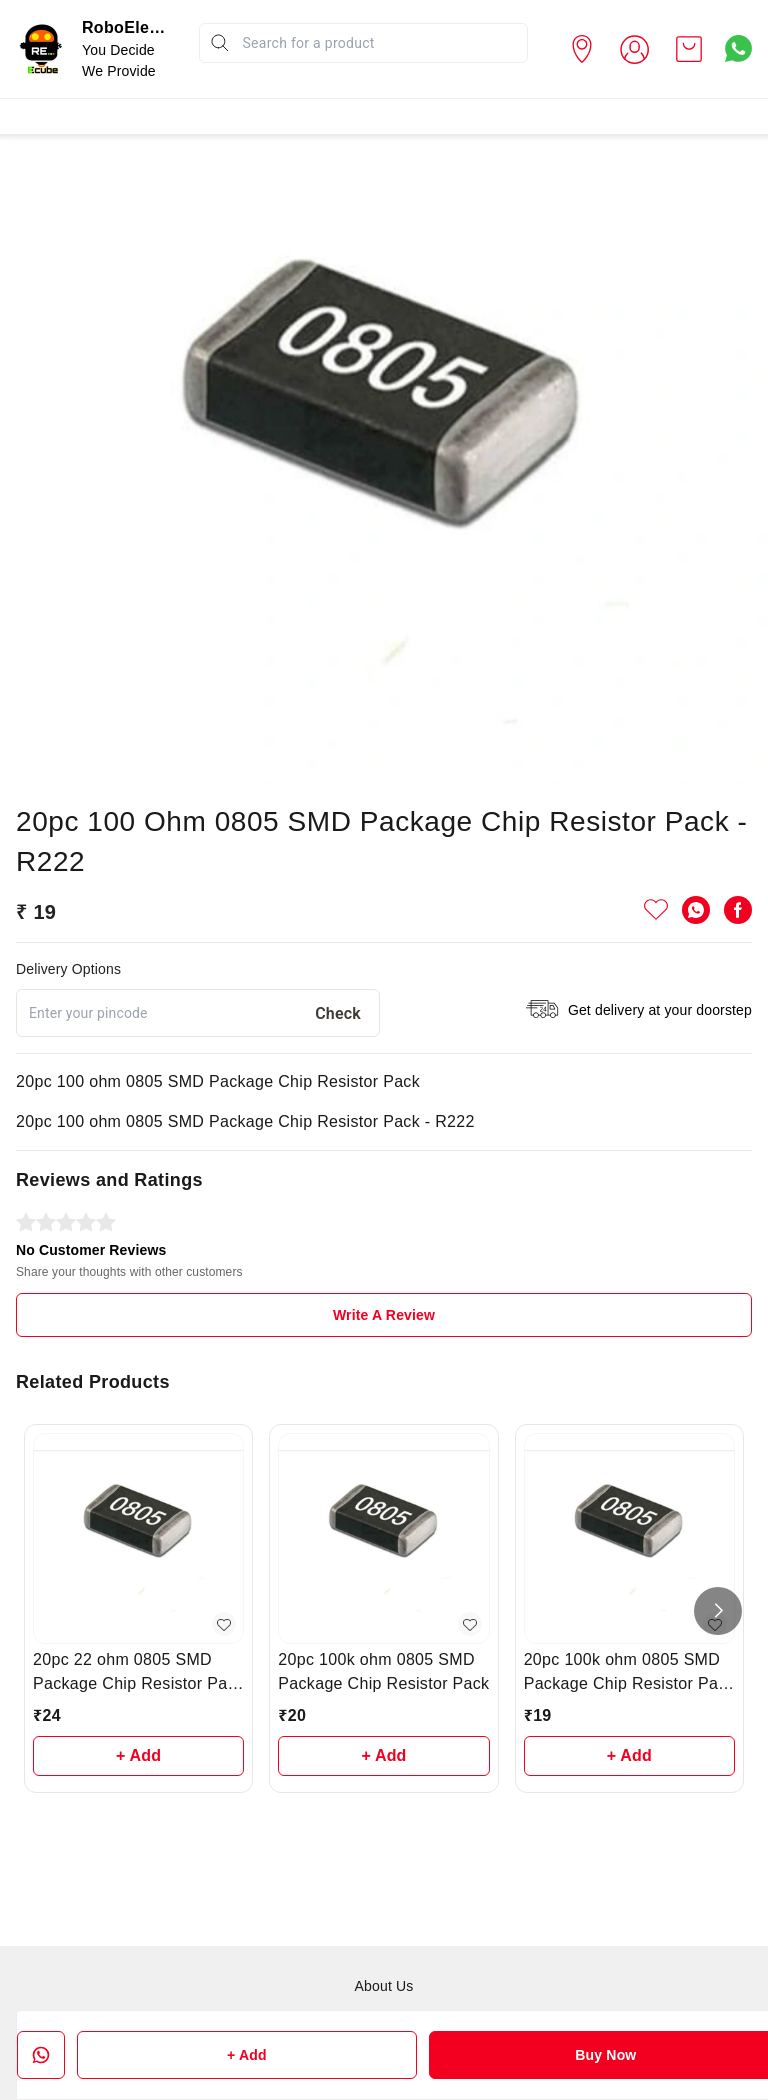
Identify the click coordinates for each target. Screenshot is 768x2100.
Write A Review (384, 1315)
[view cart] (689, 49)
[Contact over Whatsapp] (738, 48)
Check (338, 1013)
